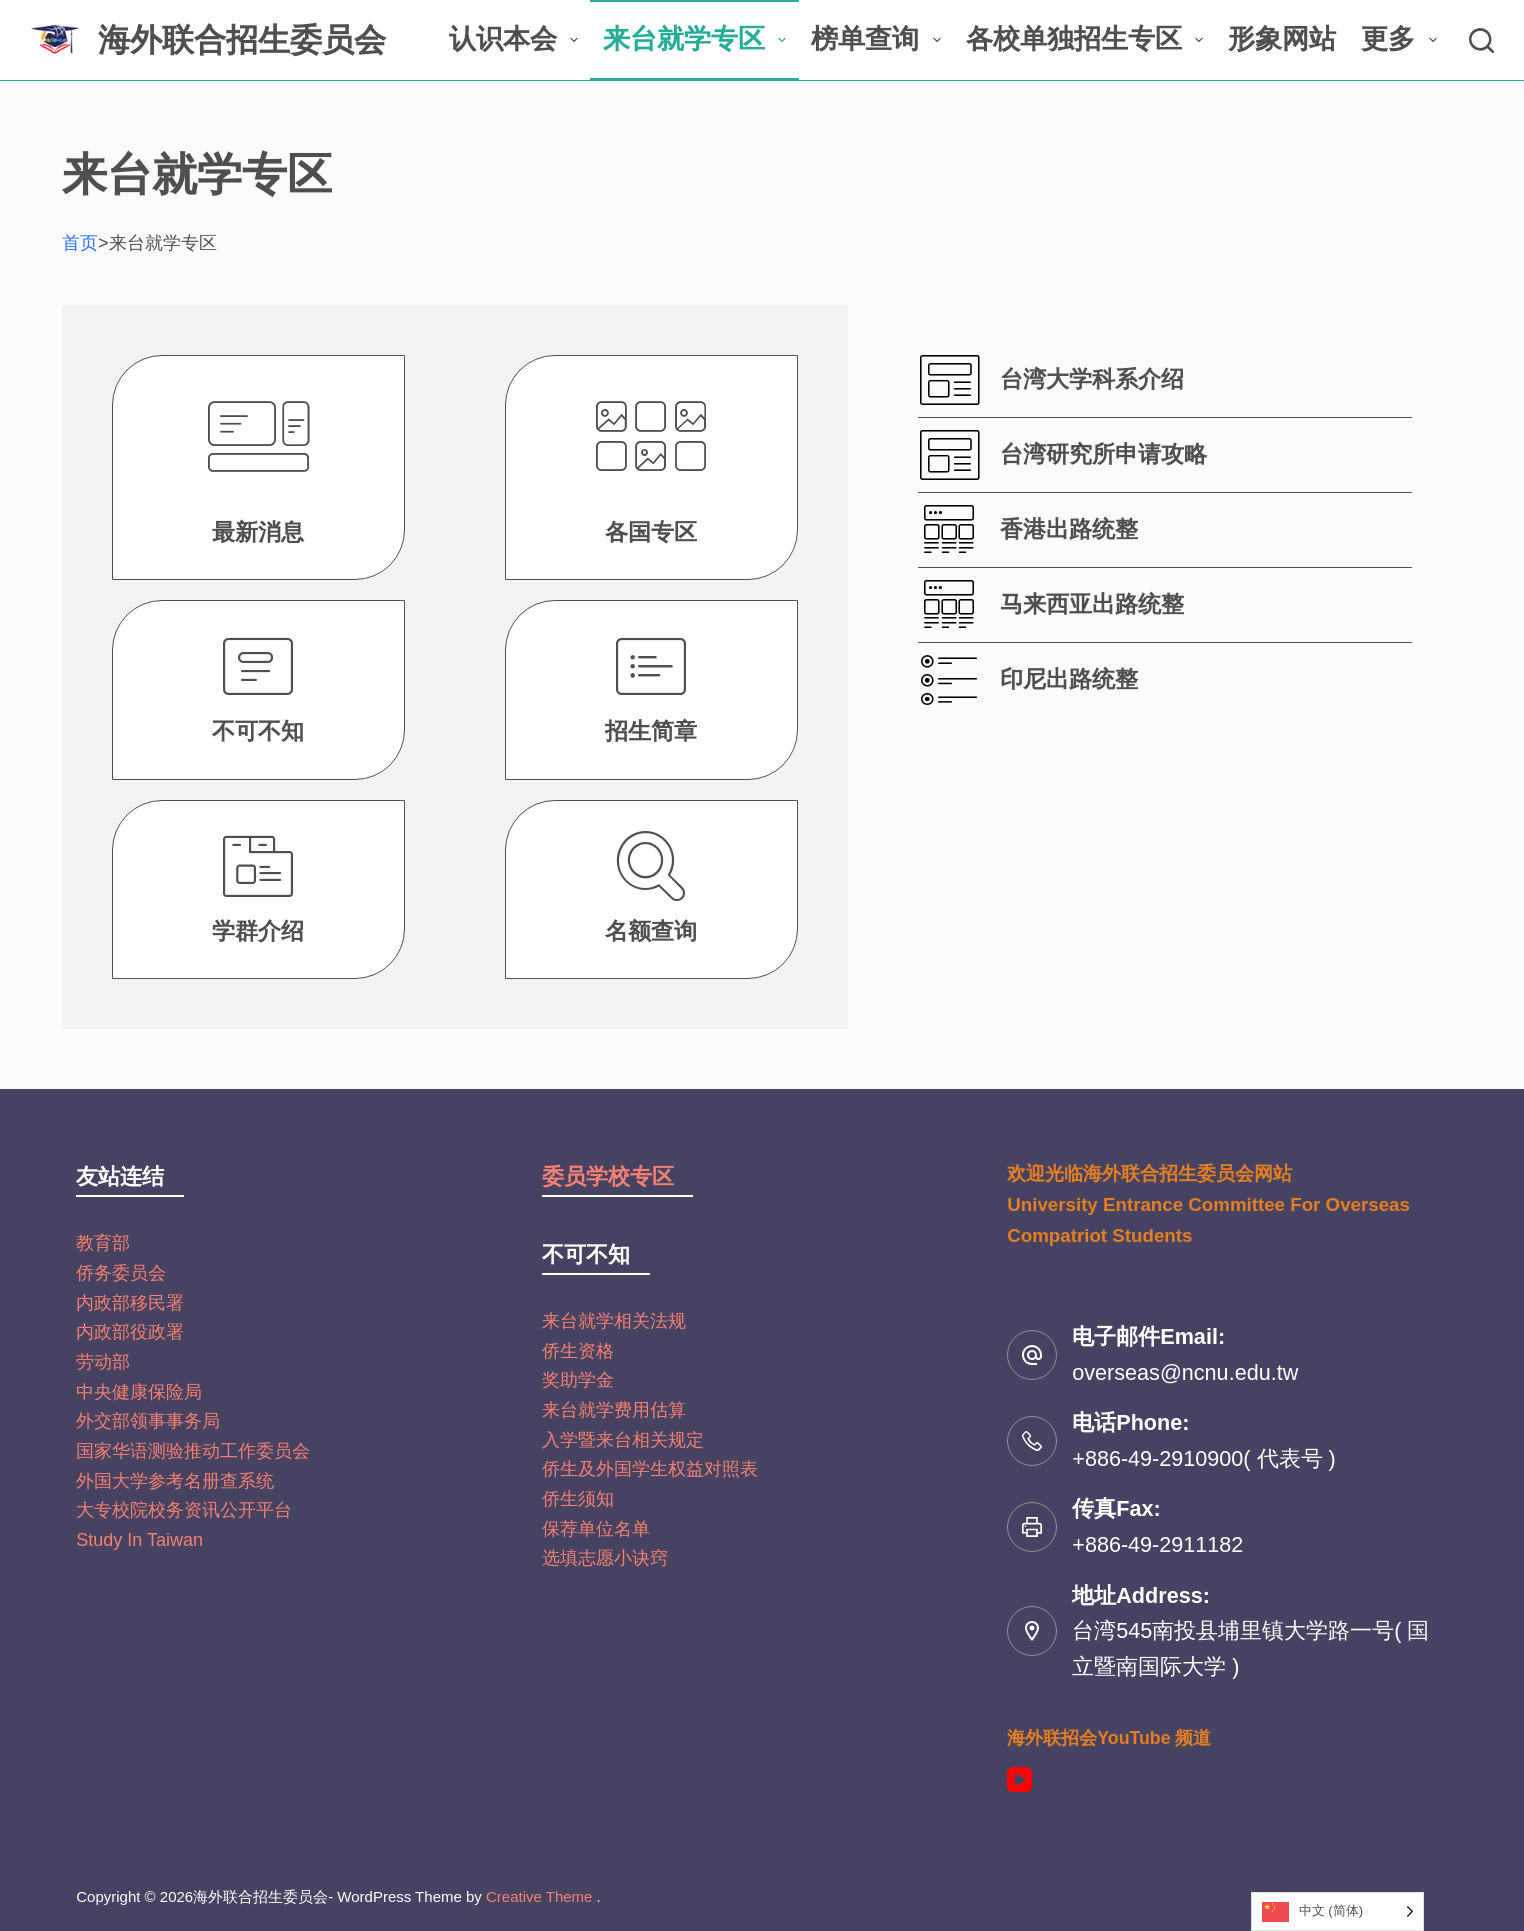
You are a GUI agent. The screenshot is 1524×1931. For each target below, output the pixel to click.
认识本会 (517, 39)
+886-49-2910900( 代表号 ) (1204, 1458)
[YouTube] (1019, 1779)
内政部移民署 (130, 1303)
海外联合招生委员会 (242, 40)
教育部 (103, 1243)
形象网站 (1282, 39)
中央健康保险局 (139, 1392)
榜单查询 (879, 39)
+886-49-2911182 (1157, 1544)
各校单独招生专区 (1088, 39)
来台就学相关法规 (614, 1321)
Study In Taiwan (139, 1540)
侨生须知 (578, 1499)
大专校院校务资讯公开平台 (184, 1510)
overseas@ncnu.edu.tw (1185, 1372)
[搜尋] (1481, 40)
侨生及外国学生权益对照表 (650, 1469)
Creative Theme (539, 1896)
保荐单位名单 (596, 1529)
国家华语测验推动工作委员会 (193, 1451)
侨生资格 (578, 1351)
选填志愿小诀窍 (605, 1558)
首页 (80, 243)
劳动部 (103, 1362)
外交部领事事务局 (148, 1421)
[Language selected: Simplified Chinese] (1337, 1911)
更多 (1402, 39)
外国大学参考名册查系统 (175, 1481)
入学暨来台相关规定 (623, 1440)
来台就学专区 (698, 39)
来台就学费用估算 (614, 1410)
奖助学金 (578, 1380)
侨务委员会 (121, 1273)
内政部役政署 (130, 1332)
